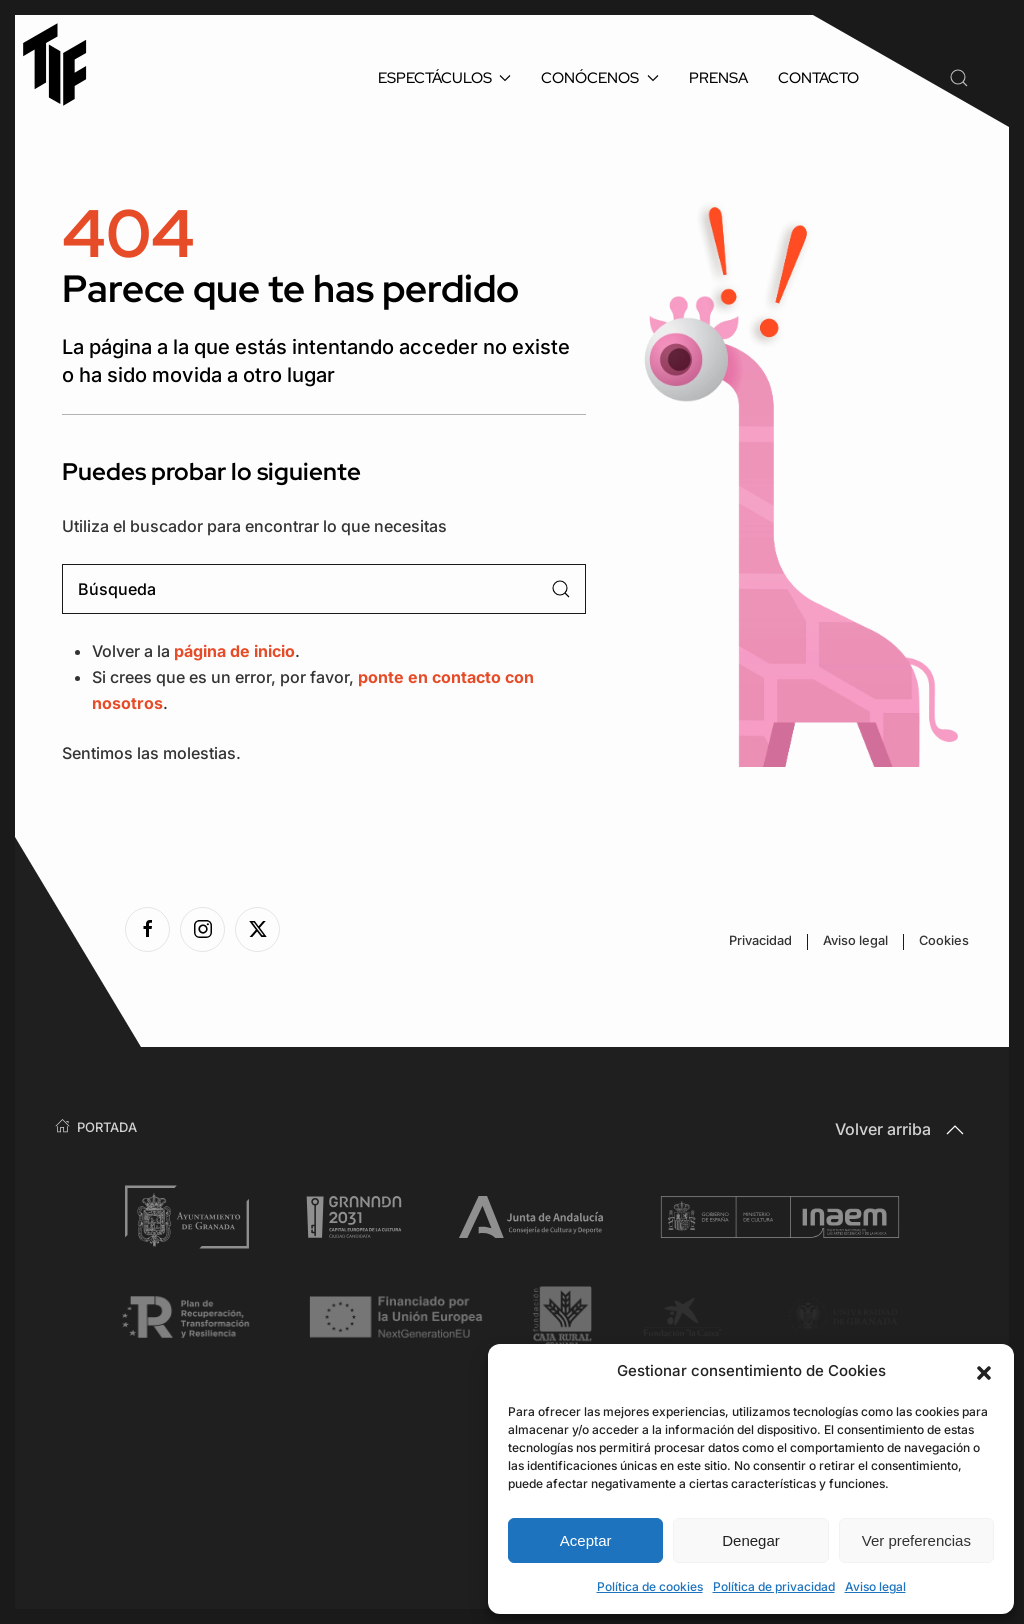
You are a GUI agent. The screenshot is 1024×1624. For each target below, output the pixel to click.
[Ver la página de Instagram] (202, 929)
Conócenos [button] (600, 78)
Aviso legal (875, 1586)
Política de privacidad (774, 1586)
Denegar (751, 1540)
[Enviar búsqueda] (561, 589)
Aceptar (586, 1540)
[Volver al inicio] (64, 64)
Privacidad (760, 940)
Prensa (718, 78)
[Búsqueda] (324, 589)
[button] (984, 1371)
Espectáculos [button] (445, 78)
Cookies (944, 940)
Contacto (818, 78)
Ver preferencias (916, 1540)
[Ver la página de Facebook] (147, 929)
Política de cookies (650, 1586)
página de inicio (234, 651)
